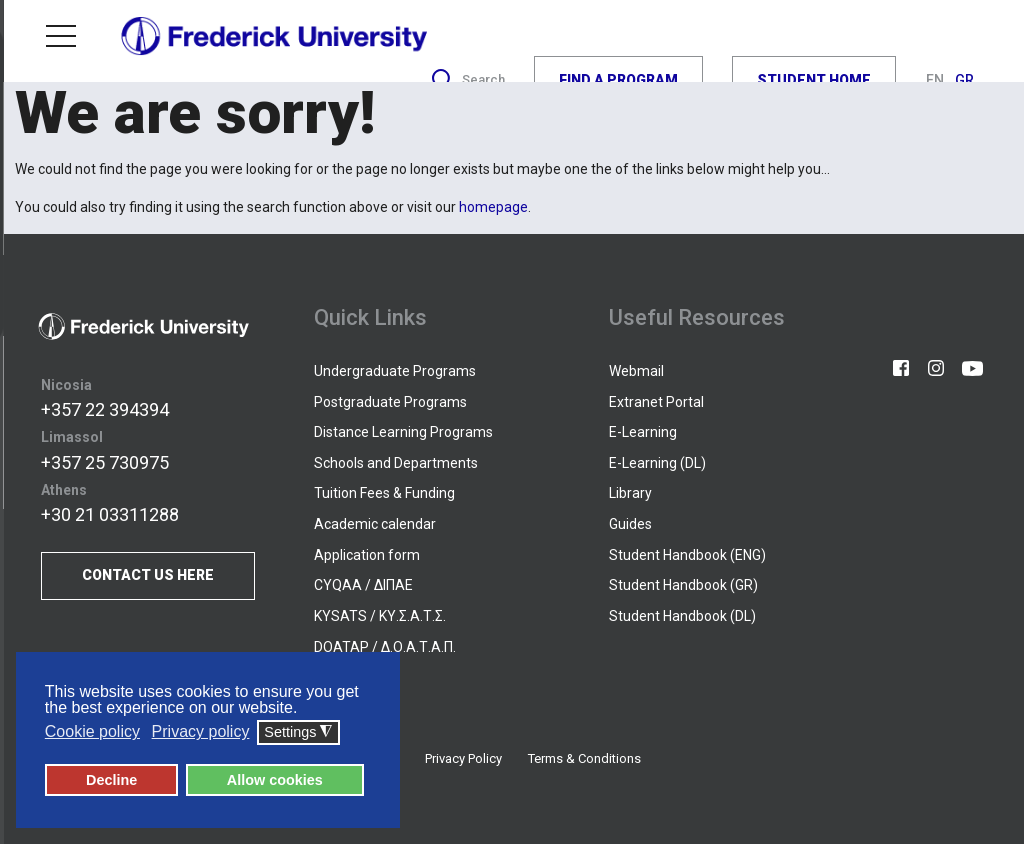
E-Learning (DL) (657, 463)
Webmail (636, 371)
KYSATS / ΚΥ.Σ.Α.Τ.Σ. (380, 616)
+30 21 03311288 (110, 514)
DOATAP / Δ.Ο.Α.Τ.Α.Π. (385, 647)
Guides (630, 524)
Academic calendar (375, 524)
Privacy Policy (463, 758)
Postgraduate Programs (390, 402)
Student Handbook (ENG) (687, 555)
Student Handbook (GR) (683, 585)
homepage (493, 207)
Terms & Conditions (584, 758)
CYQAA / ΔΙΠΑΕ (363, 585)
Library (630, 493)
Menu (61, 36)
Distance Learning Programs (403, 432)
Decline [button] (111, 780)
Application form (367, 555)
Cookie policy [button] (92, 732)
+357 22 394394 (105, 409)
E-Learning (643, 432)
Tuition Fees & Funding (384, 493)
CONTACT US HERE (148, 576)
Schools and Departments (396, 463)
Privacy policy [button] (201, 732)
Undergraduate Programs (395, 371)
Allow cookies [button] (275, 780)
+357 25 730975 (105, 462)
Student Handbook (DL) (682, 616)
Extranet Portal (656, 402)
